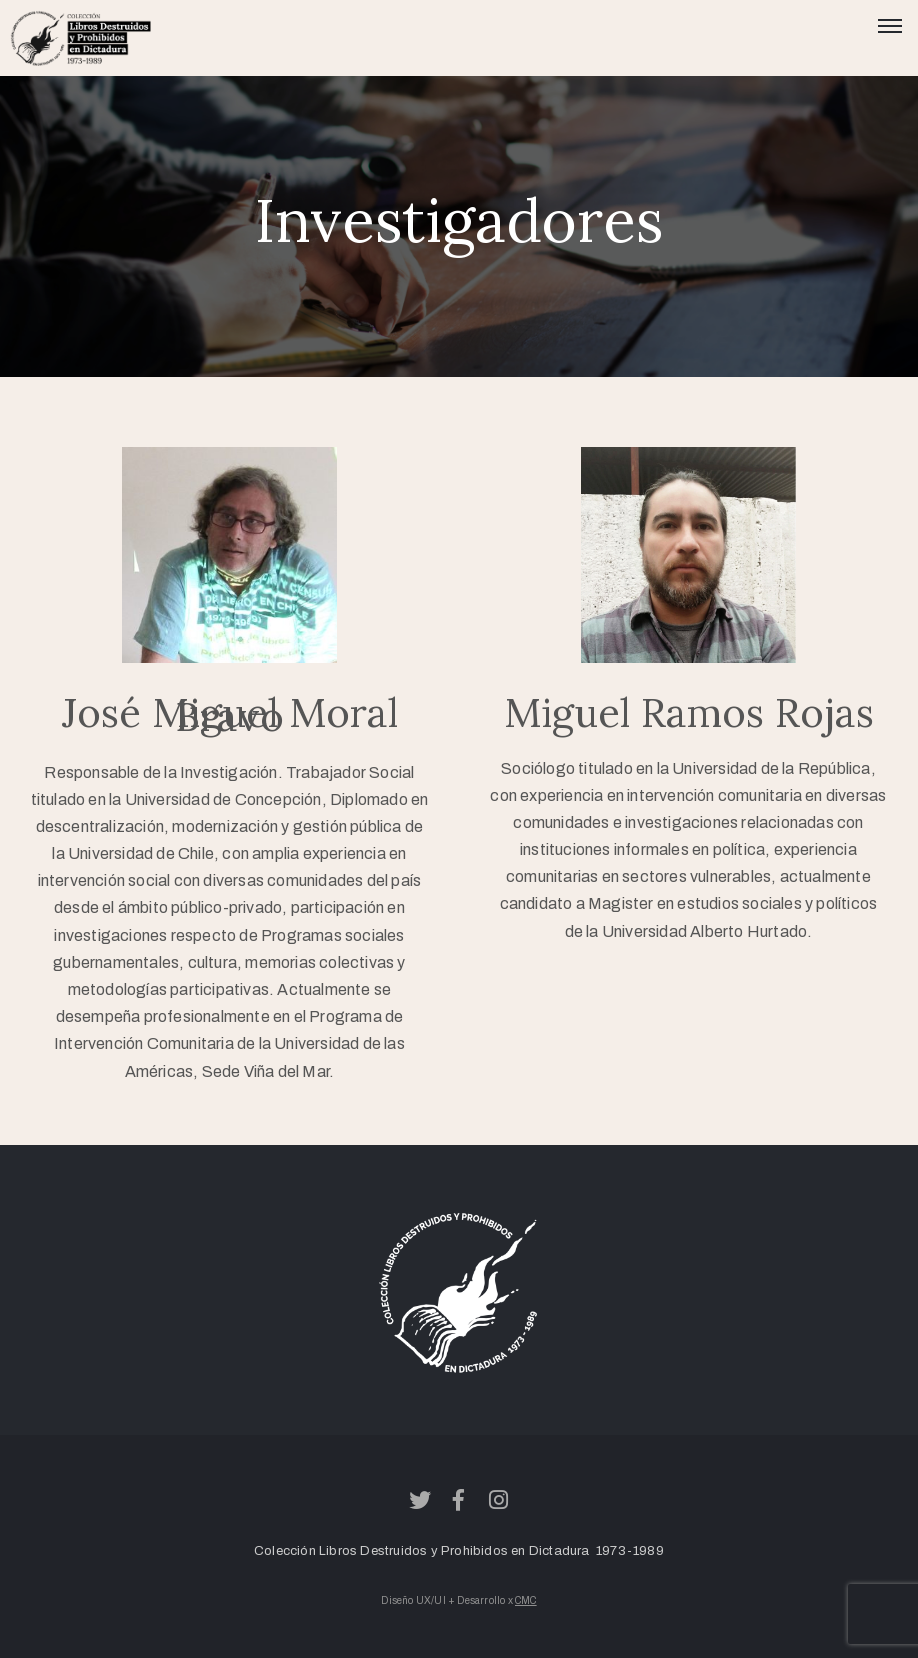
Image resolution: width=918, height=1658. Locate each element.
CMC (526, 1600)
